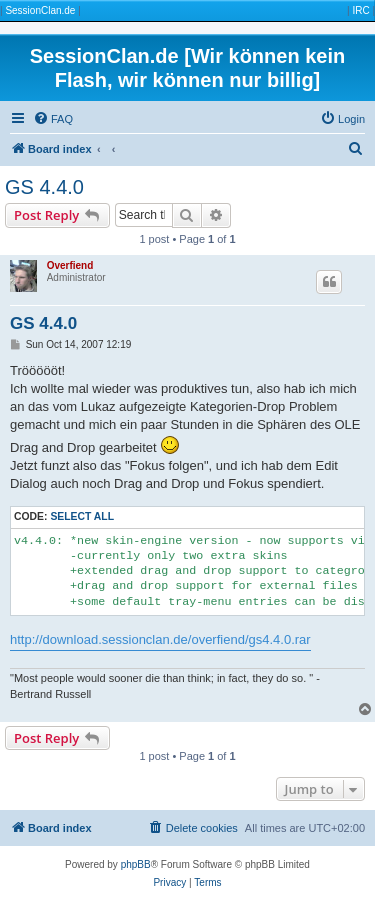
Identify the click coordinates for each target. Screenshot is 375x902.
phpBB (136, 864)
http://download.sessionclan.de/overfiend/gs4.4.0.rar (160, 639)
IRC (360, 10)
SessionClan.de (40, 10)
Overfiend (70, 265)
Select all (82, 516)
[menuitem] (53, 119)
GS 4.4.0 (44, 187)
